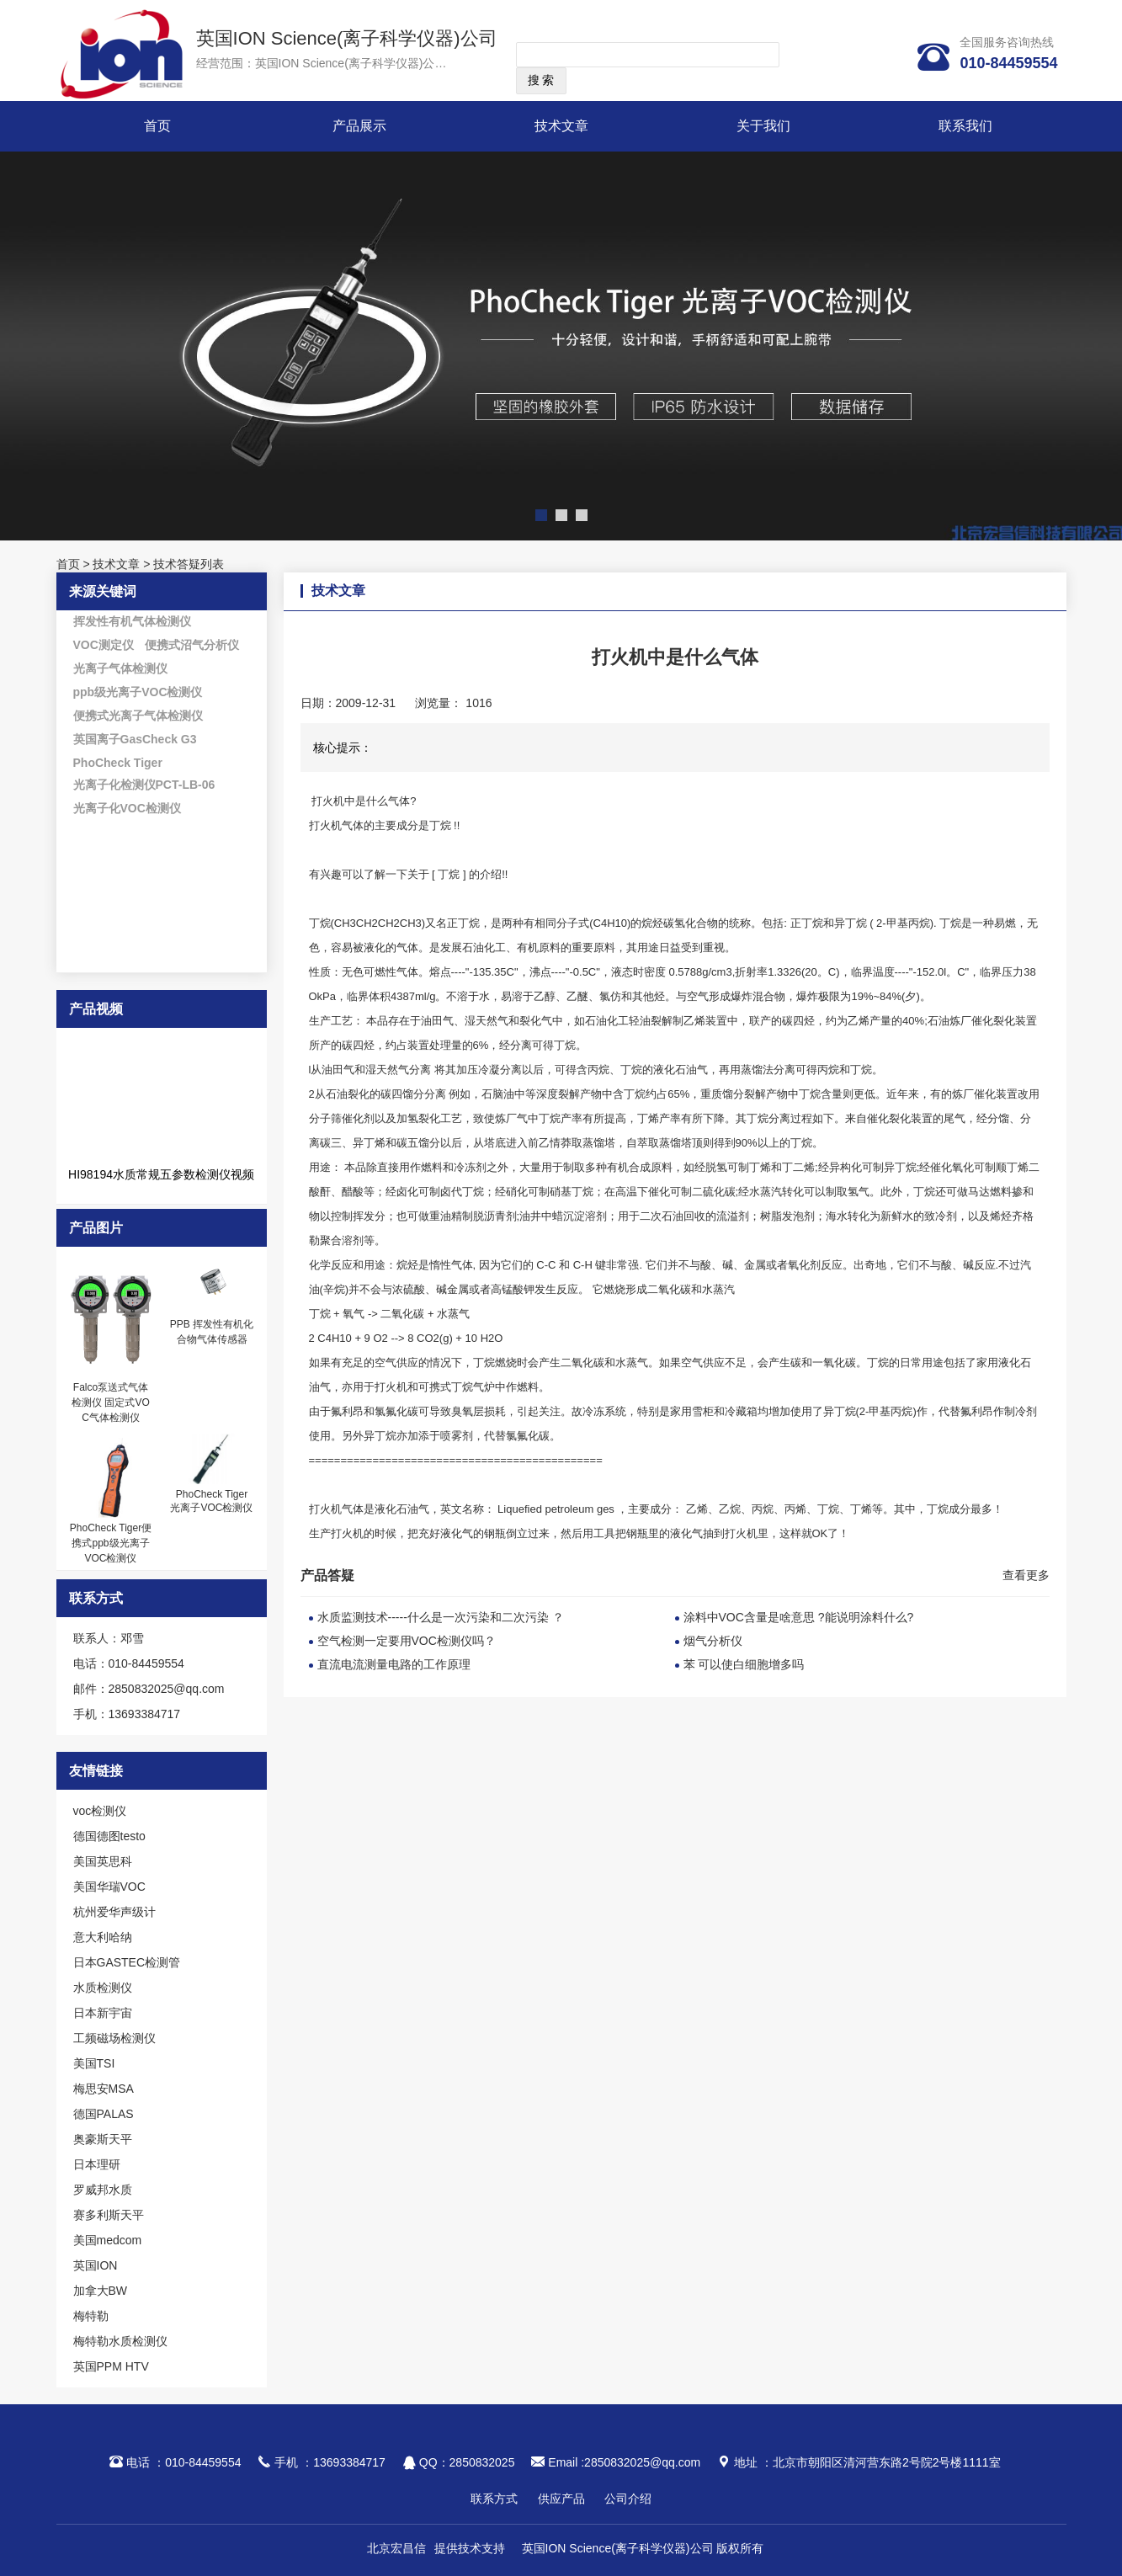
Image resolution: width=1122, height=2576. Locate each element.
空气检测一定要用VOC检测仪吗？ (406, 1640)
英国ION (95, 2265)
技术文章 (561, 126)
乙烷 (730, 1509)
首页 (157, 126)
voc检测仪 (100, 1811)
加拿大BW (100, 2290)
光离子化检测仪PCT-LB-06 (144, 784)
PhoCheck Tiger (117, 762)
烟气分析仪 (712, 1640)
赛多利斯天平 (108, 2215)
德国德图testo (109, 1836)
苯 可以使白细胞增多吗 (744, 1664)
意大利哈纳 (102, 1937)
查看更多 (1026, 1575)
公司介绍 (627, 2498)
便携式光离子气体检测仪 (138, 715)
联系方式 (494, 2498)
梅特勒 (91, 2316)
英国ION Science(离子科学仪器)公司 (346, 38)
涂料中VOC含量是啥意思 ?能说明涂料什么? (798, 1617)
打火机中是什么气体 (360, 801)
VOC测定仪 (103, 645)
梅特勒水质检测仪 (120, 2341)
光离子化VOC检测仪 (127, 808)
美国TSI (94, 2063)
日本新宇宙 (102, 2013)
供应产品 (561, 2498)
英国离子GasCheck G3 (135, 739)
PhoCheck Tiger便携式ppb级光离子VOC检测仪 (111, 1543)
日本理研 (96, 2164)
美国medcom (107, 2240)
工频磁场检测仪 (114, 2038)
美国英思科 (102, 1861)
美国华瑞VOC (109, 1886)
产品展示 (359, 126)
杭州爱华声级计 (114, 1912)
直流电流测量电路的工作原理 (394, 1664)
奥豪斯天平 (102, 2139)
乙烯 (697, 1509)
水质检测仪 (102, 1987)
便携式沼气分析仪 (192, 645)
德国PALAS (103, 2114)
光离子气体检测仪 (120, 668)
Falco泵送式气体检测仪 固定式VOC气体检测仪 (111, 1402)
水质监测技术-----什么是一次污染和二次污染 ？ (440, 1617)
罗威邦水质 (102, 2189)
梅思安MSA (103, 2088)
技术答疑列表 (188, 564)
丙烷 (763, 1509)
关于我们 (763, 126)
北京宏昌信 (396, 2548)
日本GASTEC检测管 (127, 1962)
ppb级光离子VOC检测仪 (138, 692)
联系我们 (965, 126)
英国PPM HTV (111, 2366)
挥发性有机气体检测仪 (132, 621)
